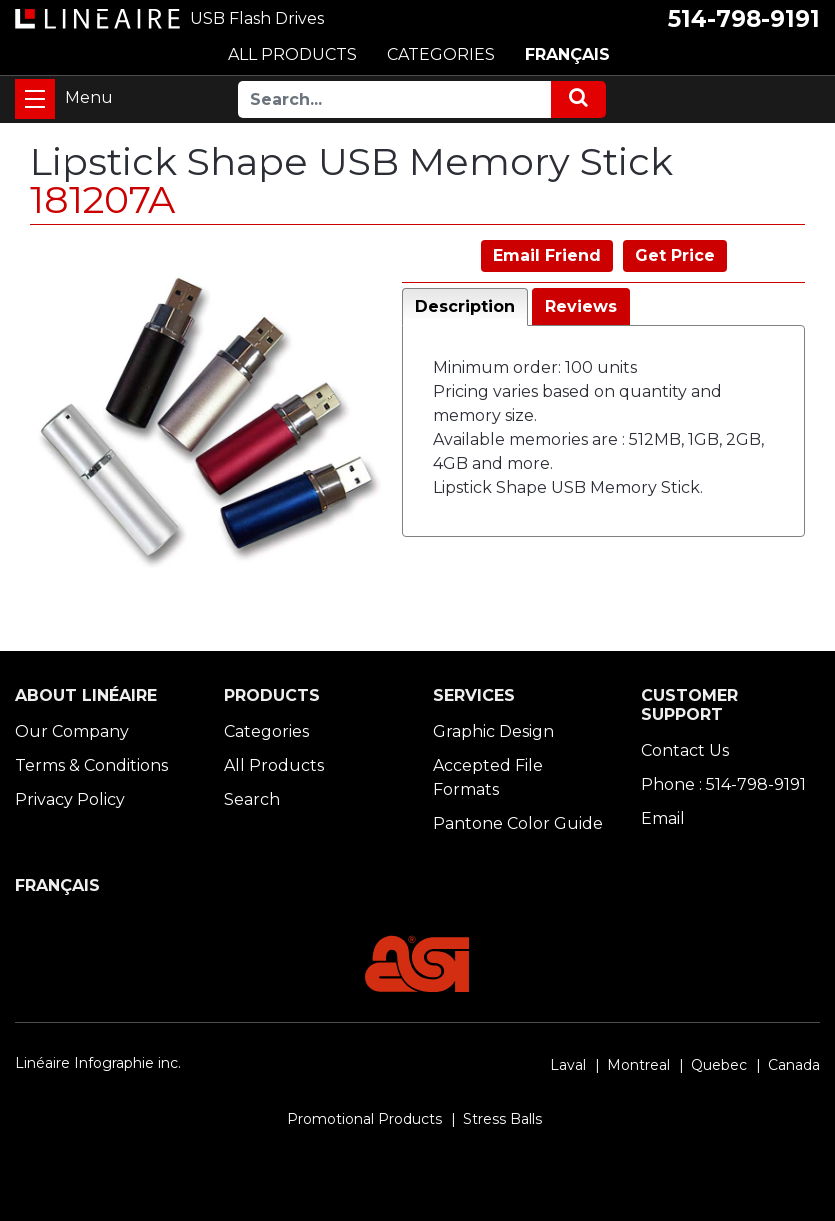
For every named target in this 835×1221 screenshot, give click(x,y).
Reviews (581, 306)
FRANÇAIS (567, 54)
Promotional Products (364, 1119)
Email (663, 818)
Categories (266, 731)
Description (465, 306)
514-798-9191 (744, 19)
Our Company (72, 731)
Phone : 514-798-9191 (723, 784)
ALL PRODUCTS (292, 54)
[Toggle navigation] (35, 99)
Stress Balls (502, 1119)
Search (252, 799)
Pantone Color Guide (518, 823)
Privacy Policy (70, 799)
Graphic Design (493, 731)
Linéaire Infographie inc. (98, 1063)
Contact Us (685, 750)
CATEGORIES (441, 54)
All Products (274, 765)
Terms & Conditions (91, 765)
